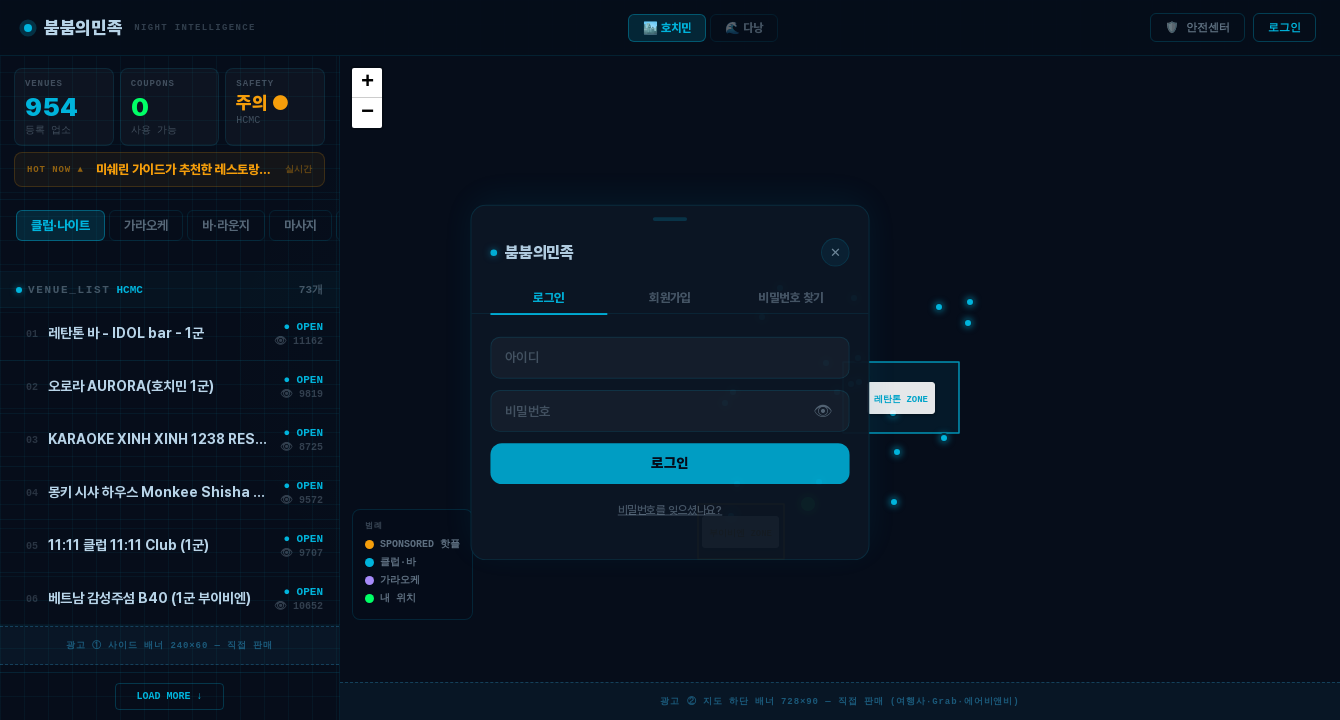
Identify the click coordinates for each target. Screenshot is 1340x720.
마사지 (300, 229)
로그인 (1284, 27)
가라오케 (146, 229)
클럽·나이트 (60, 229)
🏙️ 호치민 (667, 28)
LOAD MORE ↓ (170, 695)
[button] (808, 504)
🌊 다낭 (744, 28)
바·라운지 (226, 229)
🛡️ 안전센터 (1197, 27)
